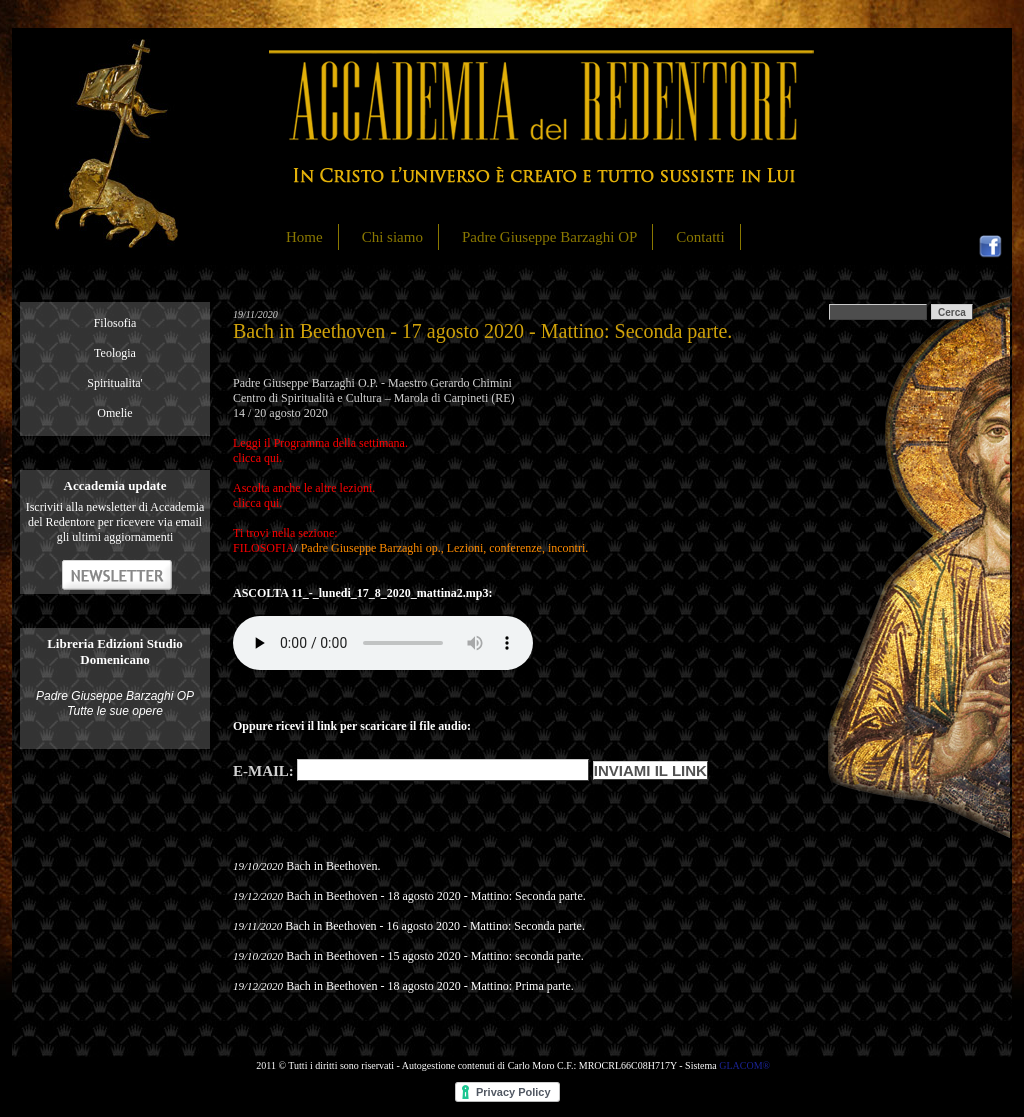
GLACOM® (744, 1065)
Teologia (115, 353)
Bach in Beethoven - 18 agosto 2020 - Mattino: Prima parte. (430, 986)
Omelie (114, 413)
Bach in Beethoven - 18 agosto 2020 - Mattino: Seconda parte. (436, 896)
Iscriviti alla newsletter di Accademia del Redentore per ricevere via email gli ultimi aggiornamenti (115, 522)
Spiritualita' (115, 383)
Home (304, 237)
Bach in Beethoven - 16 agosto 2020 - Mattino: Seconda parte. (435, 926)
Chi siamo (392, 237)
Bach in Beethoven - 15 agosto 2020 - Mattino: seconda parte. (435, 956)
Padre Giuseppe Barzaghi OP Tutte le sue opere (115, 703)
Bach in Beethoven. (333, 866)
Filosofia (115, 323)
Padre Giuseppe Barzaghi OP (549, 237)
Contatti (700, 237)
